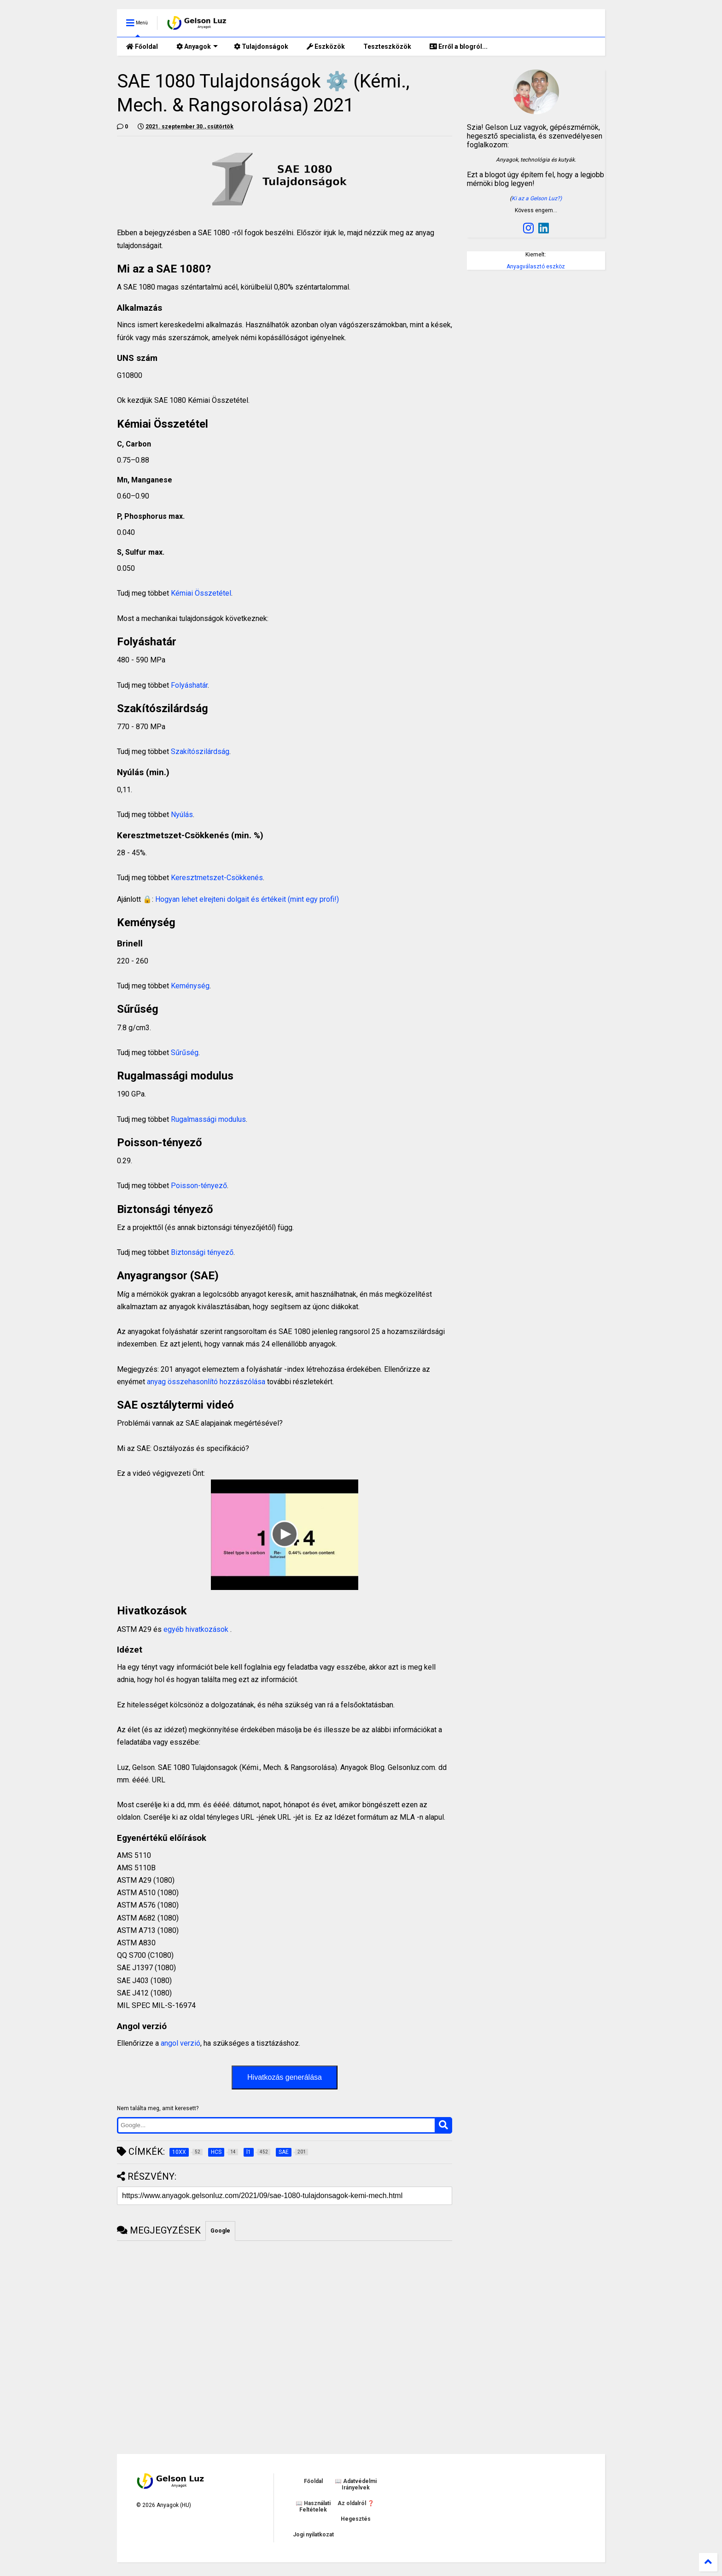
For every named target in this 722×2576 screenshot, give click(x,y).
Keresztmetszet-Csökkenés (217, 877)
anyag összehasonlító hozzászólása (206, 1381)
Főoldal (142, 46)
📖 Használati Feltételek (313, 2506)
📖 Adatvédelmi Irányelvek (356, 2484)
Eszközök (326, 46)
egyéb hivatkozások (196, 1629)
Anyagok (197, 46)
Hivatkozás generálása (284, 2077)
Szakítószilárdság (200, 751)
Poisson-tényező (199, 1185)
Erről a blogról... (459, 46)
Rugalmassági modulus (208, 1119)
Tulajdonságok (261, 46)
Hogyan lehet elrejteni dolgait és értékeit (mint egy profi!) (247, 899)
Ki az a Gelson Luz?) (537, 198)
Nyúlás (182, 814)
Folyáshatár (189, 685)
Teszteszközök (387, 46)
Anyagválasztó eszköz (536, 266)
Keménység (190, 985)
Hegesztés (356, 2519)
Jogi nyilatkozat (313, 2534)
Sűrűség (184, 1052)
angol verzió (180, 2043)
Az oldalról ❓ (356, 2503)
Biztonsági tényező (201, 1252)
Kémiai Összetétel (201, 593)
